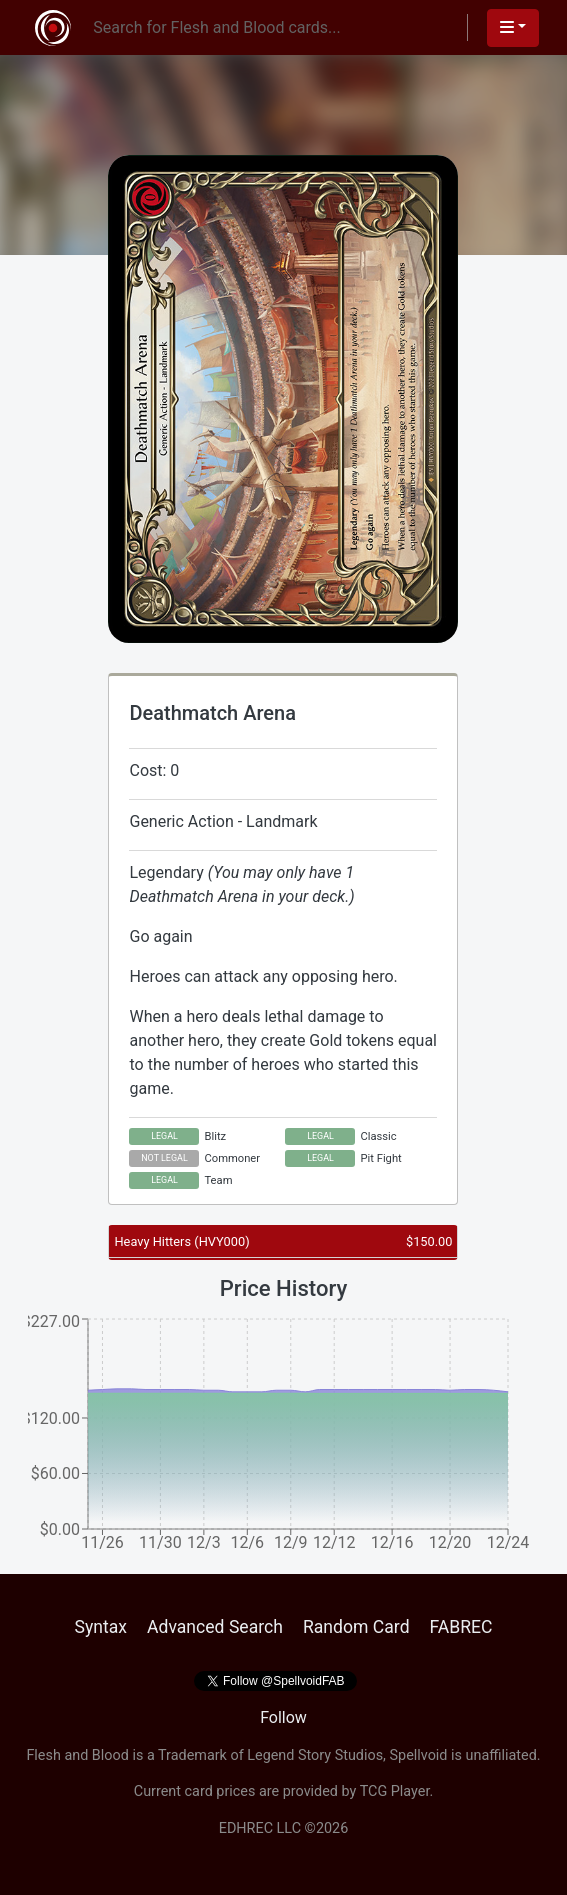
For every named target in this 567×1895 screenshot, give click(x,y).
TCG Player (395, 1791)
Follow (283, 1717)
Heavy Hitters (181, 1241)
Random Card (356, 1627)
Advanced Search (215, 1627)
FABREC (461, 1627)
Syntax (100, 1627)
